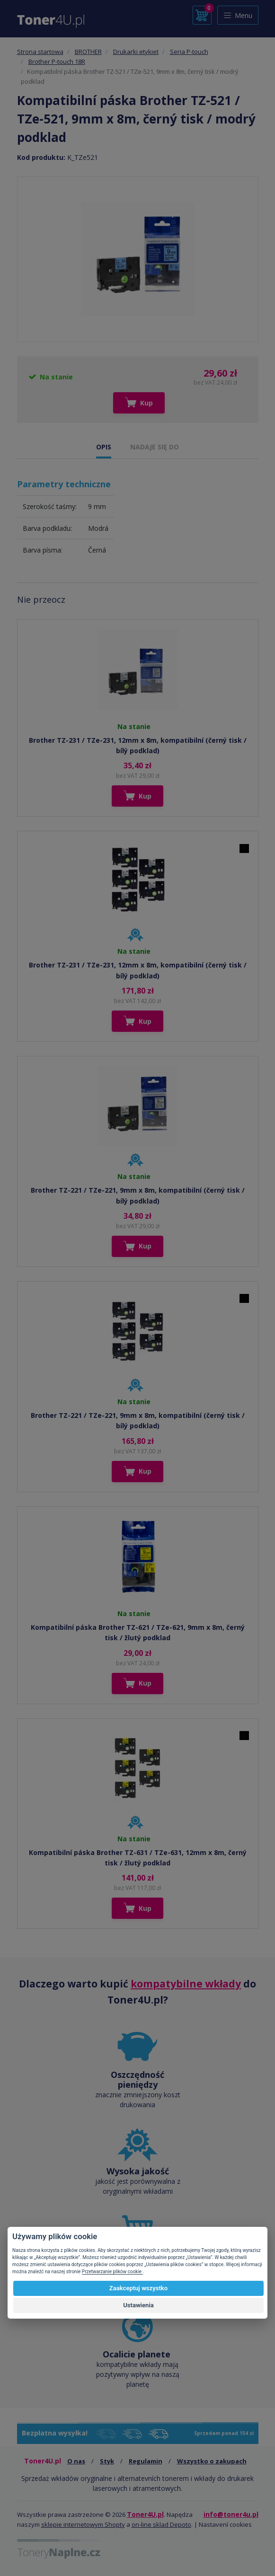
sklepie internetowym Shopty (83, 2524)
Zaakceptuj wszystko (138, 2288)
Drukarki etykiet (136, 51)
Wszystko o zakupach (212, 2461)
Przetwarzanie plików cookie (112, 2271)
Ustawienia (138, 2305)
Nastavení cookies (225, 2524)
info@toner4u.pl (231, 2514)
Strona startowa (40, 51)
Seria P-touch (189, 51)
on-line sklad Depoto (161, 2524)
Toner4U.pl (145, 2514)
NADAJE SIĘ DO (154, 446)
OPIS (103, 446)
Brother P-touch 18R (56, 61)
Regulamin (145, 2461)
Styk (107, 2461)
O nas (76, 2461)
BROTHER (88, 51)
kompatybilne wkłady (186, 1983)
